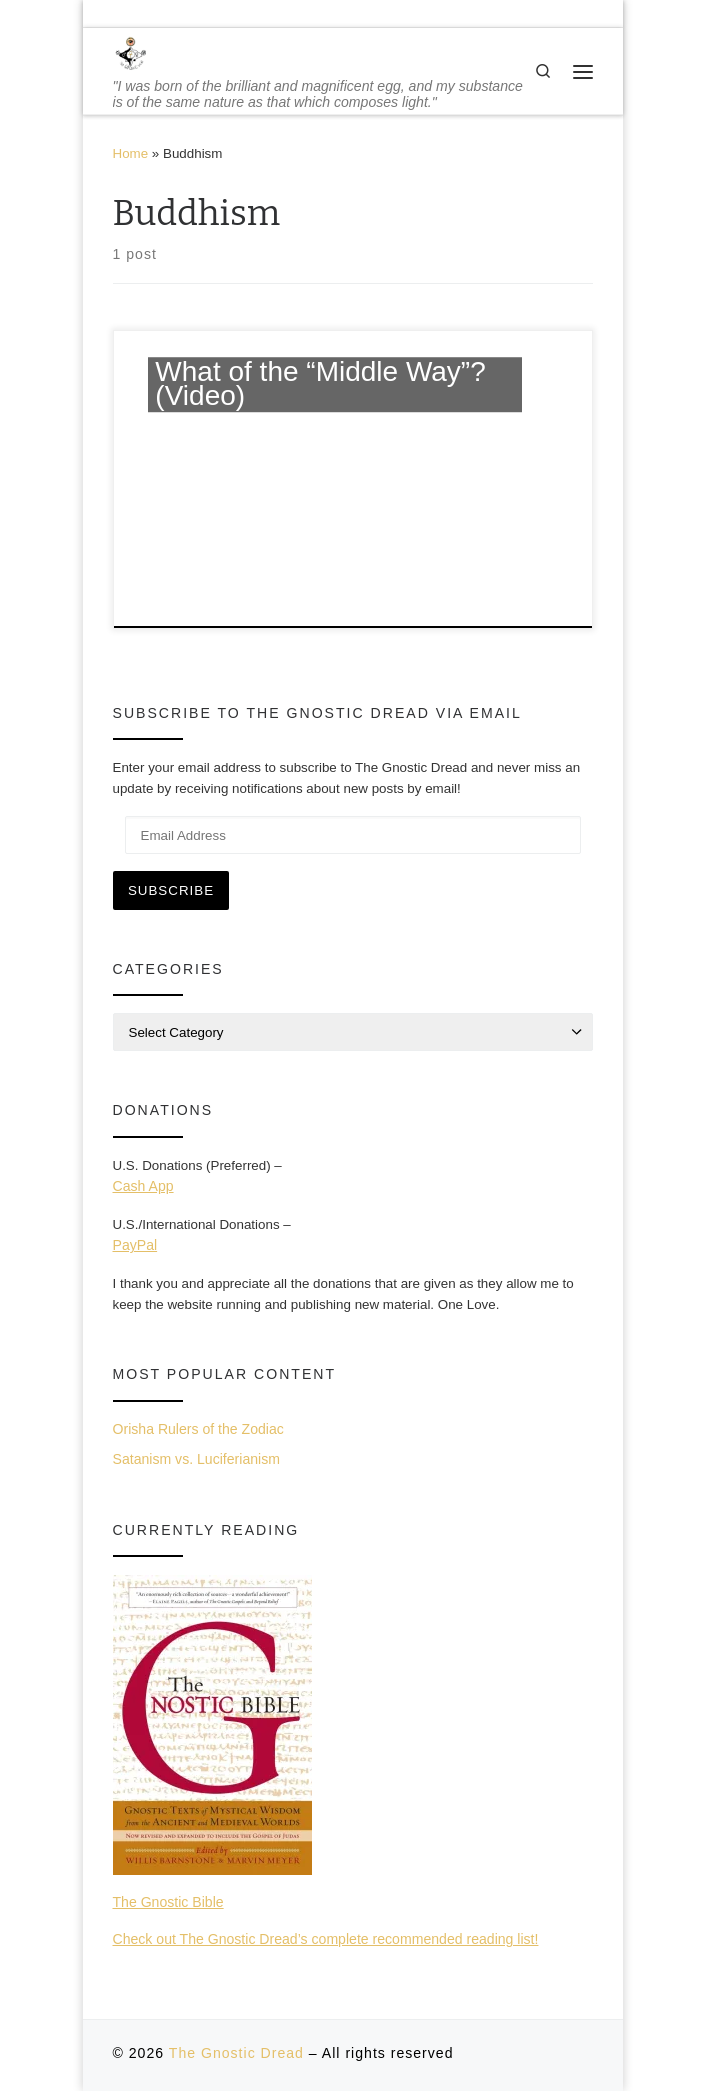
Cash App (143, 1186)
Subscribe (171, 890)
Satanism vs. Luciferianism (196, 1459)
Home (131, 153)
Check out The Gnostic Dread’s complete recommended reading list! (326, 1939)
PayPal (135, 1245)
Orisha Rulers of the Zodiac (198, 1429)
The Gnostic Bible (168, 1902)
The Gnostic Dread (236, 2053)
